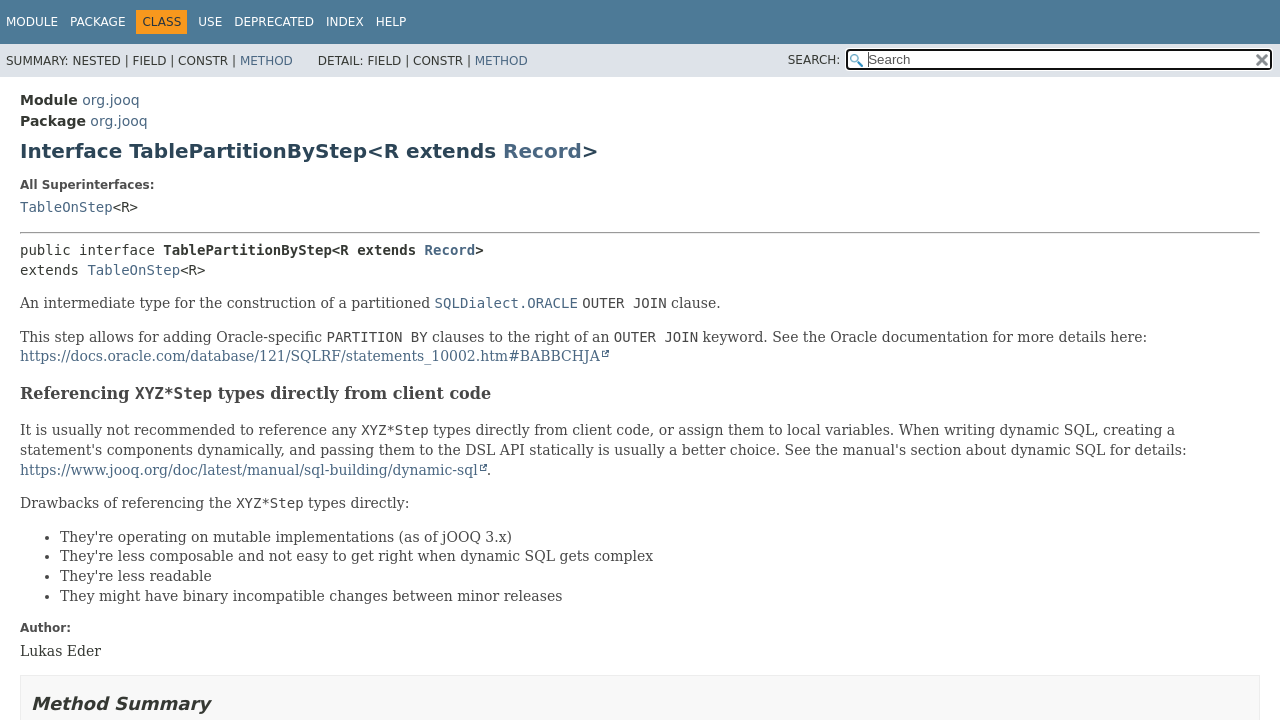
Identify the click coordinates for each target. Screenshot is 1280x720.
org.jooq (110, 100)
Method (266, 61)
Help (391, 22)
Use (210, 22)
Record (542, 151)
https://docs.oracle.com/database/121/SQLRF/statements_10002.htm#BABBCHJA (310, 356)
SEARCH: (814, 60)
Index (345, 22)
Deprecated (274, 22)
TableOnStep (66, 207)
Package (97, 22)
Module (32, 22)
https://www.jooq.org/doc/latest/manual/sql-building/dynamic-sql (249, 470)
